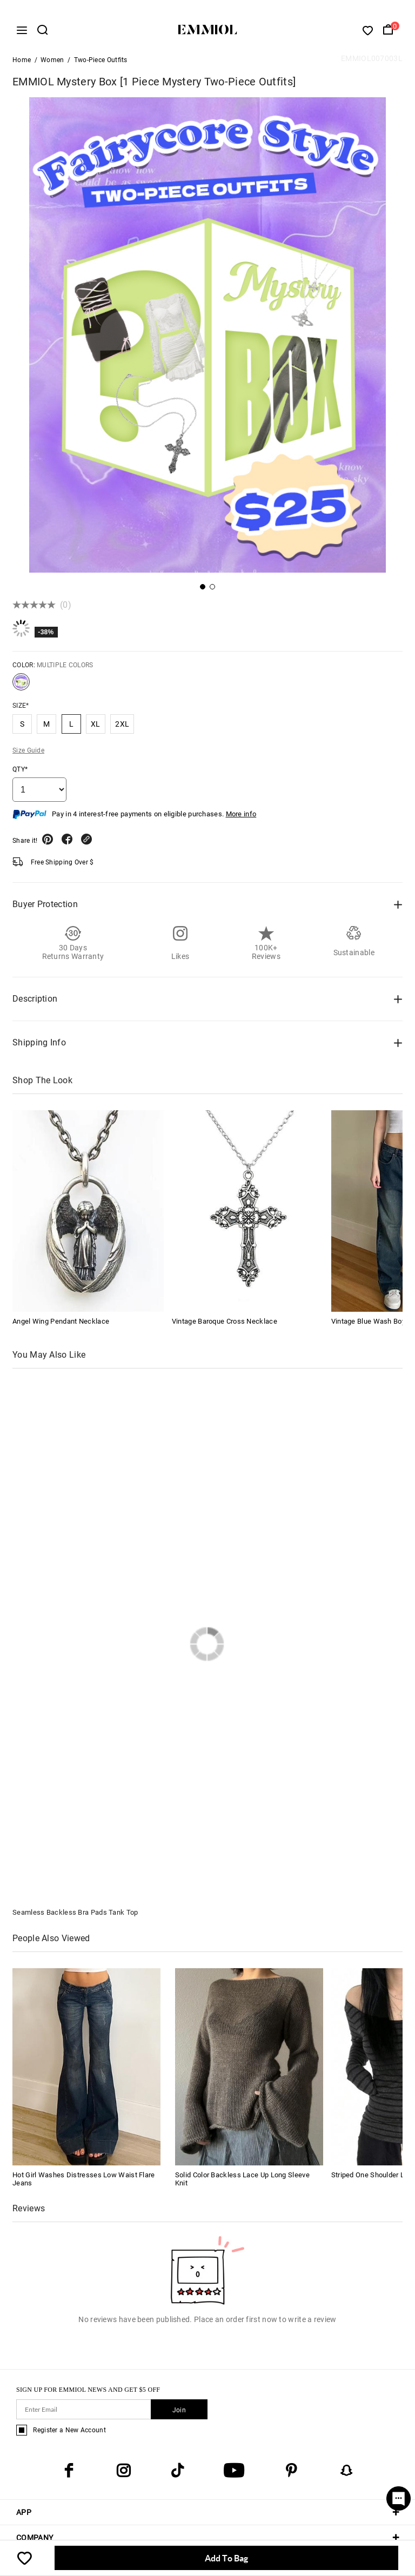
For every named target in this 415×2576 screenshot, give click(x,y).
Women (52, 62)
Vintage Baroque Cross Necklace (224, 1324)
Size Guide (28, 753)
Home (21, 62)
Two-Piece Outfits (101, 62)
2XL (122, 726)
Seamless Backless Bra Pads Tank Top (75, 1915)
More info (241, 817)
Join (179, 2413)
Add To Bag (226, 2558)
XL (96, 726)
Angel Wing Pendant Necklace (60, 1324)
